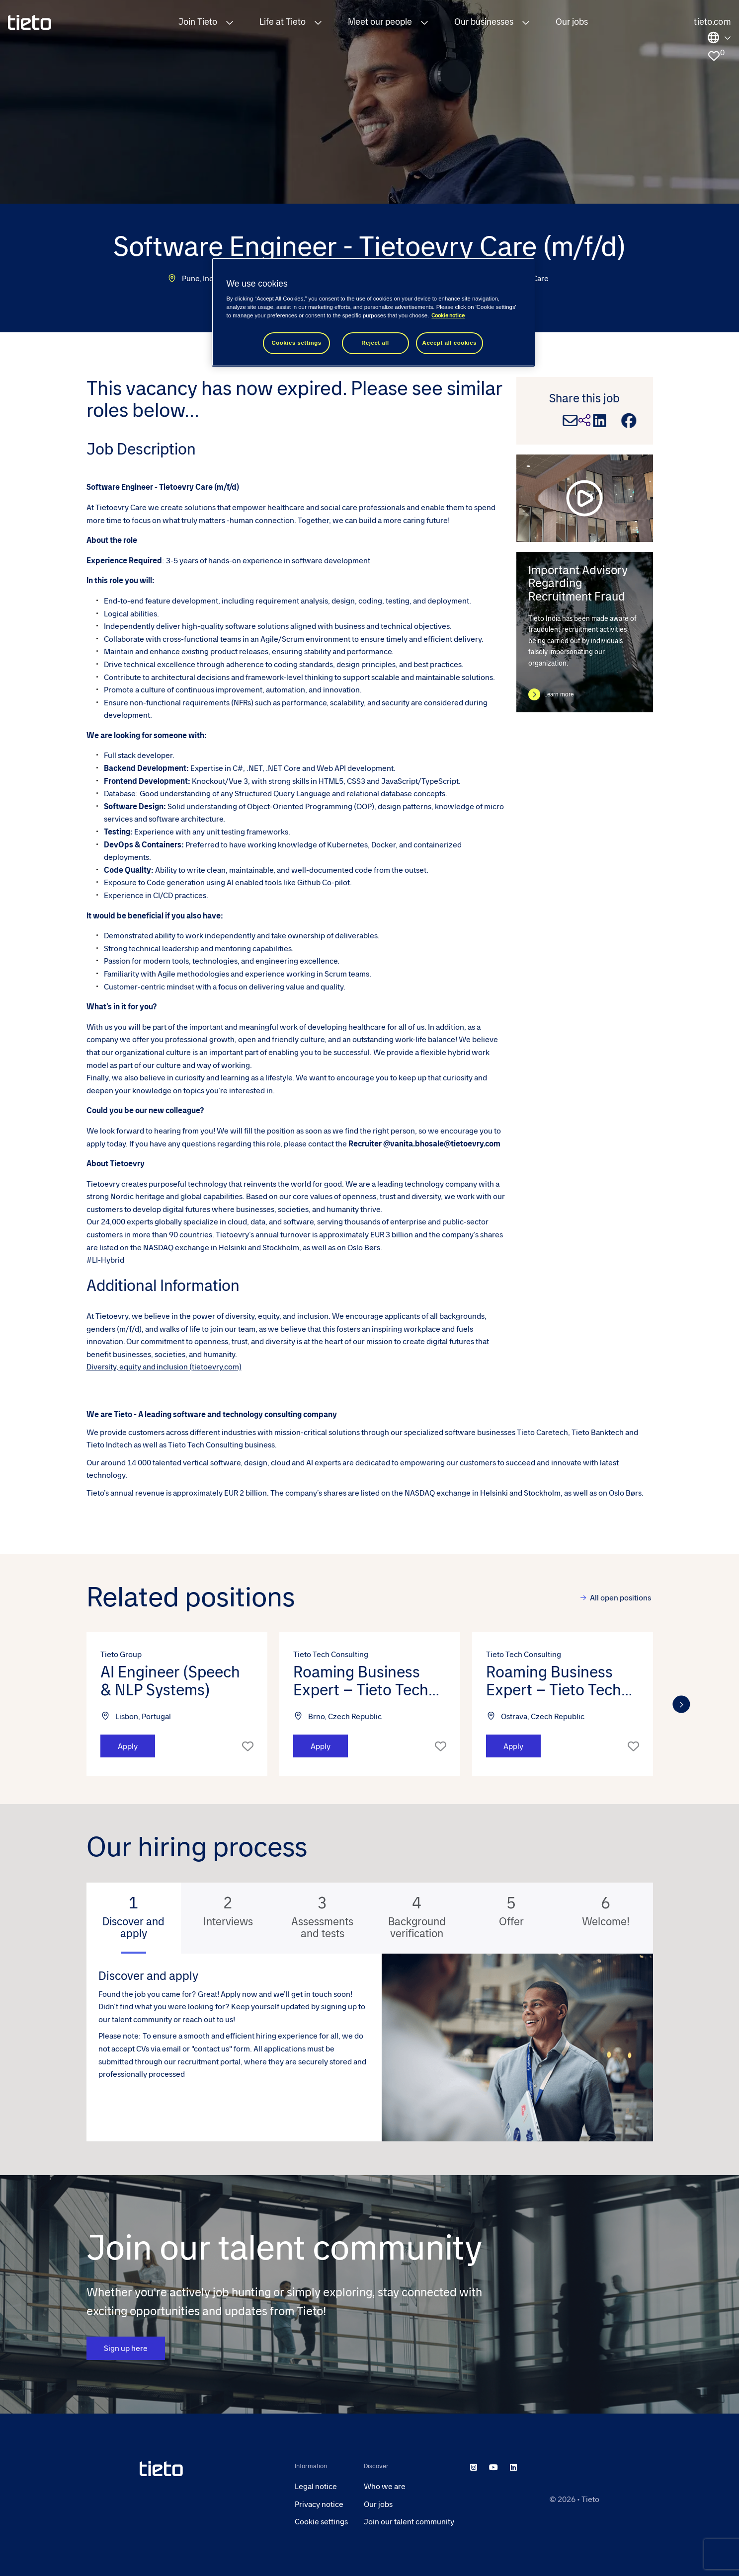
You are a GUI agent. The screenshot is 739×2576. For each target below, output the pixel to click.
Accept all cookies (449, 343)
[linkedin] (513, 2467)
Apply (128, 1746)
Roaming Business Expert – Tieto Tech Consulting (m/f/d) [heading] (360, 1681)
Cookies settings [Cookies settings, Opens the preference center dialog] (297, 343)
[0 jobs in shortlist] (713, 56)
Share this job (584, 398)
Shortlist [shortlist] (247, 1746)
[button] (229, 22)
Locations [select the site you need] (719, 38)
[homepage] (29, 22)
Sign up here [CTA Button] (126, 2349)
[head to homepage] (209, 2468)
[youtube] (493, 2467)
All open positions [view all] (620, 1597)
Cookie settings (321, 2521)
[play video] (584, 498)
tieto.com (712, 22)
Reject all (375, 343)
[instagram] (473, 2467)
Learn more (559, 694)
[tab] (133, 1918)
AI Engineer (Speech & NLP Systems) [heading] (170, 1681)
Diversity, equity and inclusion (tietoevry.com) (164, 1367)
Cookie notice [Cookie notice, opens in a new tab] (448, 315)
